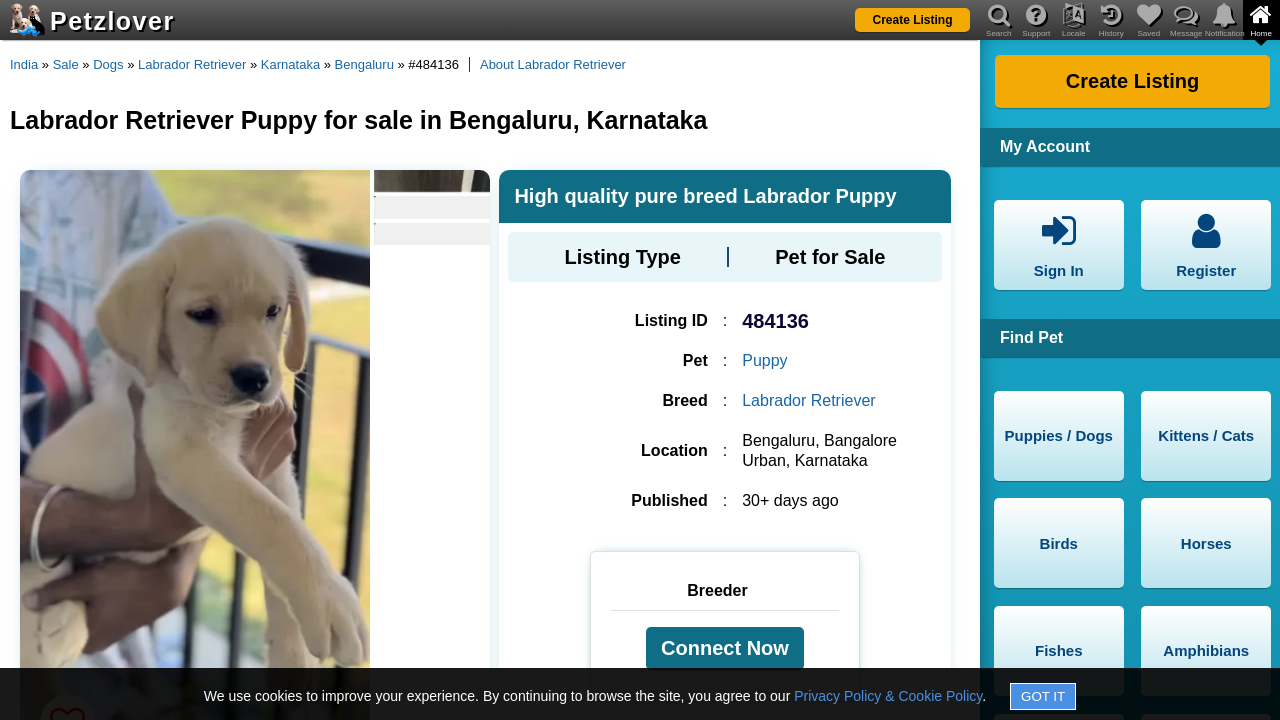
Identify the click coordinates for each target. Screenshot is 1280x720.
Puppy (764, 360)
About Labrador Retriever (553, 64)
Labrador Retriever (192, 64)
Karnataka (290, 64)
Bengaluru (364, 64)
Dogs (108, 64)
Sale (66, 64)
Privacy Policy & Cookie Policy (888, 696)
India (24, 64)
